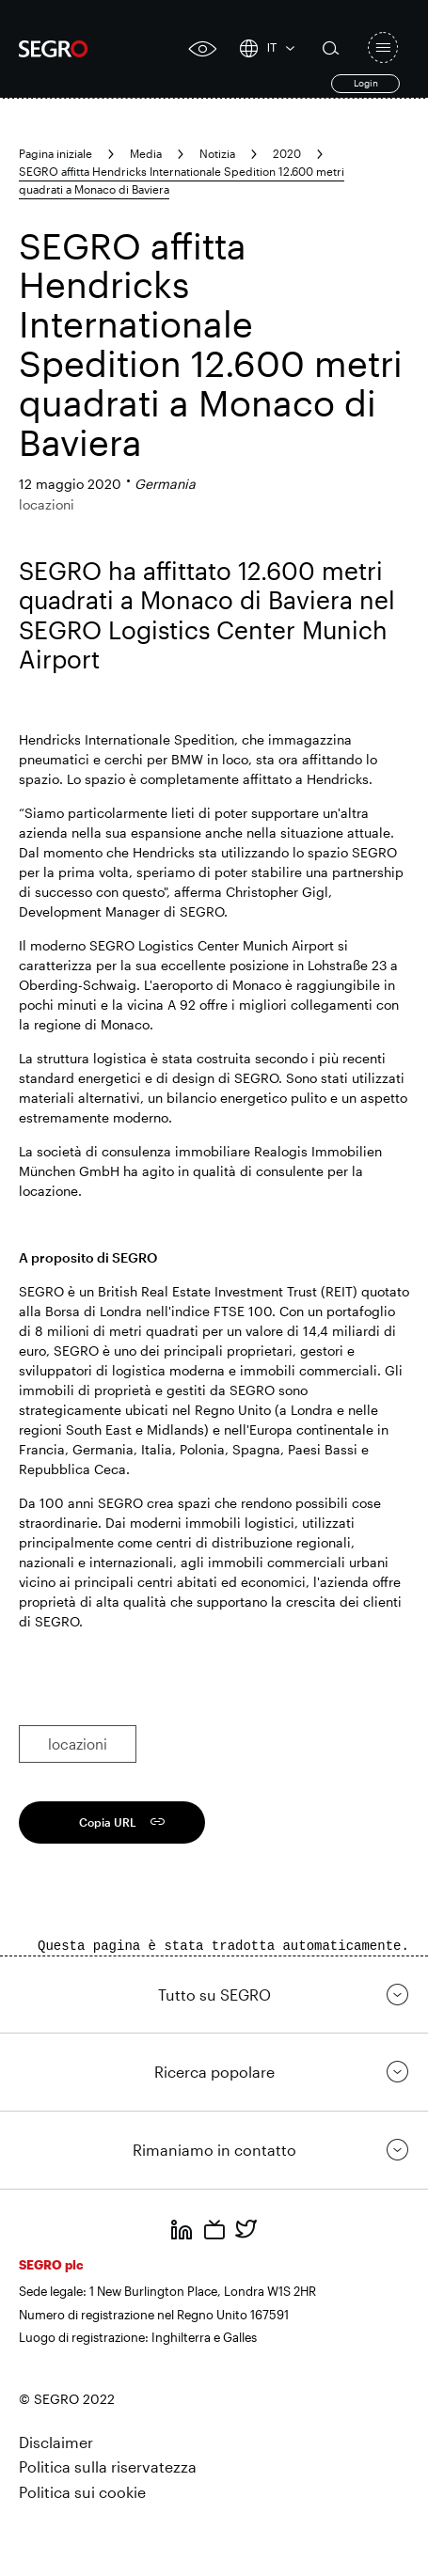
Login (366, 82)
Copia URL (107, 1822)
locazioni (77, 1744)
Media (146, 153)
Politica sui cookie (82, 2492)
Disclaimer (56, 2442)
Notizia (217, 153)
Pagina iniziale (55, 153)
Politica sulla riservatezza (108, 2466)
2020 (287, 153)
